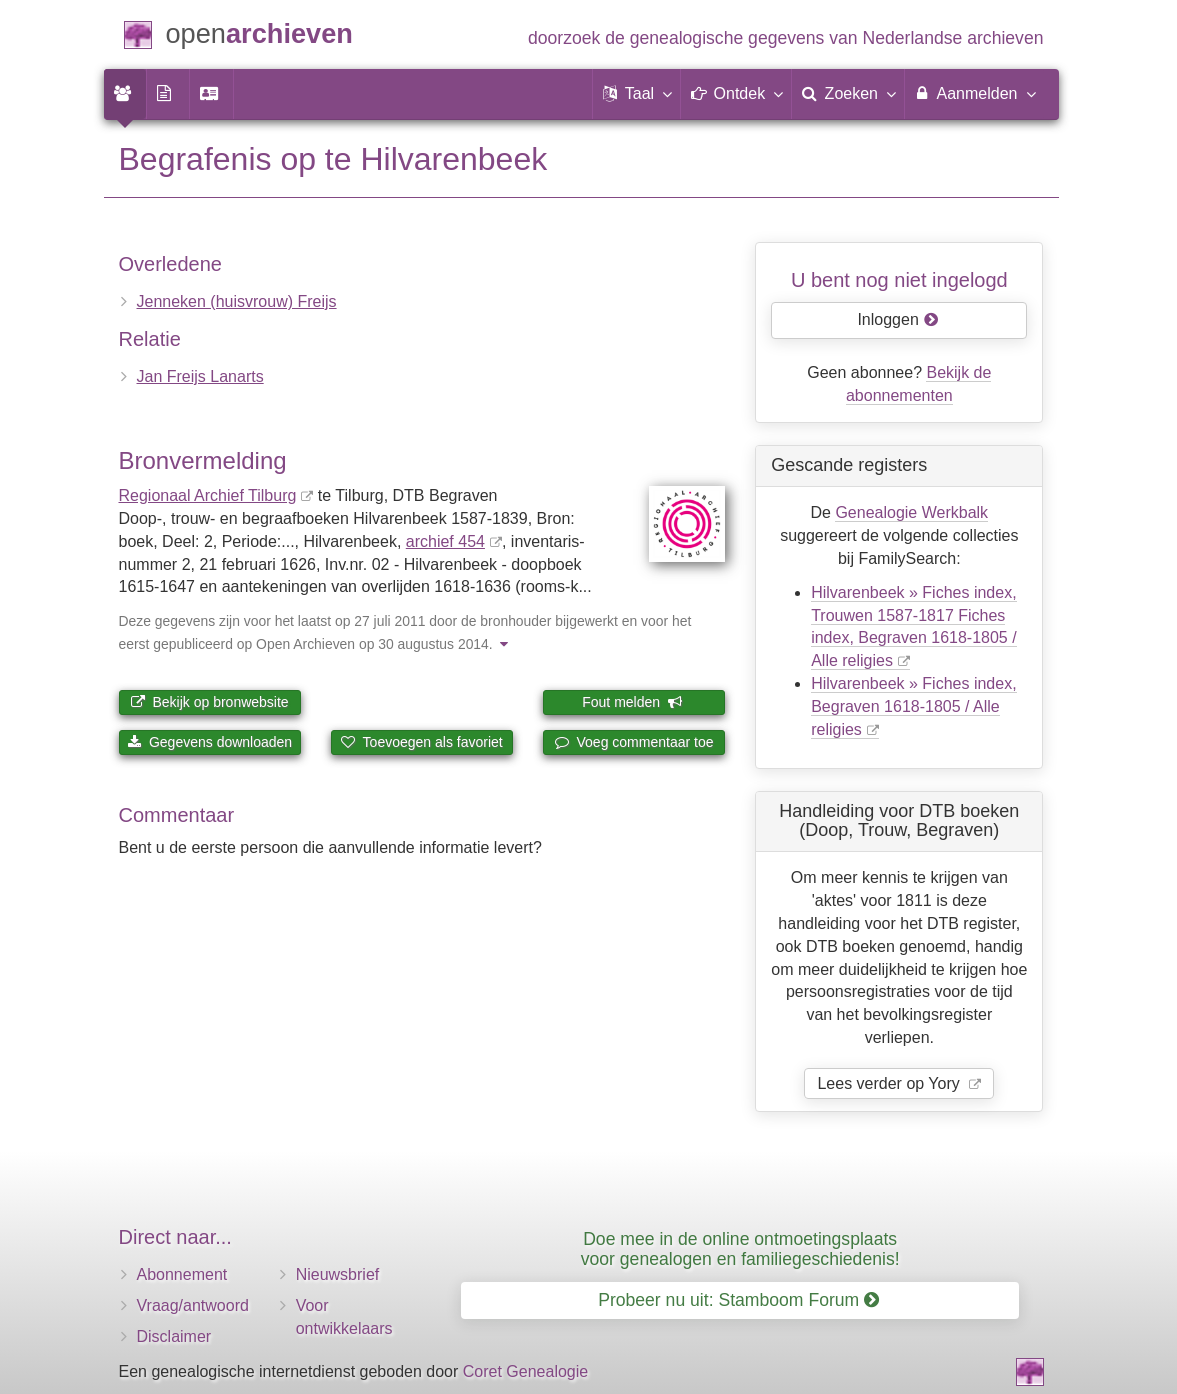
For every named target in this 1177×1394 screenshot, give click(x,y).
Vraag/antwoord (193, 1305)
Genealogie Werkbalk (911, 512)
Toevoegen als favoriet (422, 742)
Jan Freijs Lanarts (200, 376)
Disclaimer (174, 1336)
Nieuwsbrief (338, 1274)
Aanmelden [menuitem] (974, 93)
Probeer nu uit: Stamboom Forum (738, 1300)
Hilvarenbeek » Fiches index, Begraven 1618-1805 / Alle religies (913, 706)
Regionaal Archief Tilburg (208, 495)
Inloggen (897, 319)
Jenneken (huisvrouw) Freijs (237, 301)
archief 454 (445, 541)
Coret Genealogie (525, 1371)
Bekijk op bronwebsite (210, 702)
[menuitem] (125, 94)
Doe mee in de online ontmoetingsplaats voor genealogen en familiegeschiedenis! (740, 1248)
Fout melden (632, 702)
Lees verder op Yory (890, 1083)
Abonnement (182, 1274)
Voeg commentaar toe (634, 742)
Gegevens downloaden (209, 742)
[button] (637, 94)
